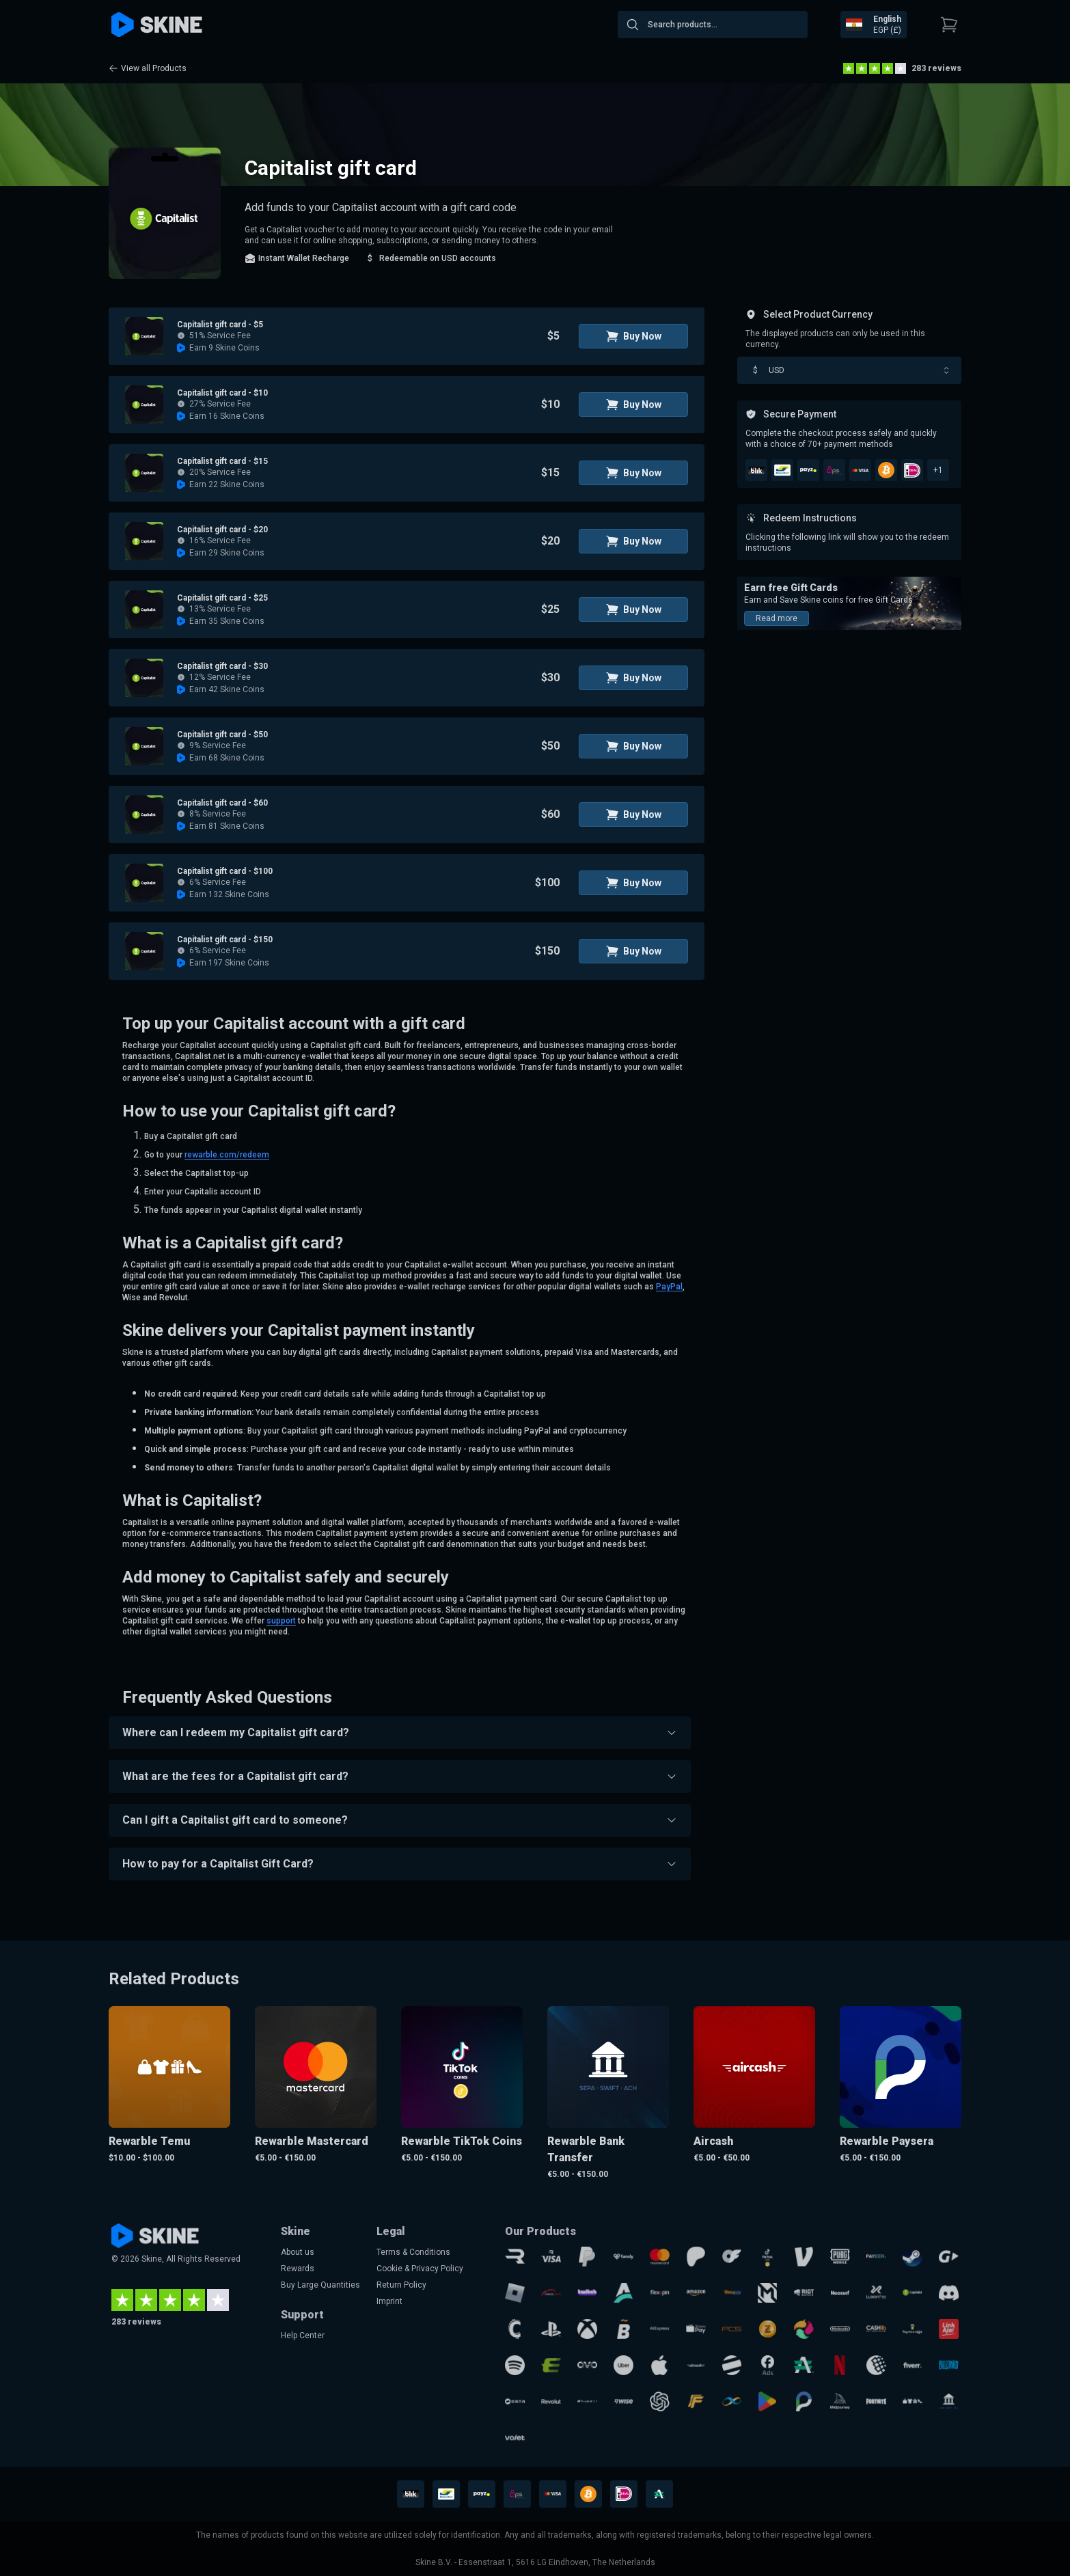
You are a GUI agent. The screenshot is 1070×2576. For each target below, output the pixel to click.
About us (297, 2252)
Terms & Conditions (413, 2252)
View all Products (148, 68)
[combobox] (713, 24)
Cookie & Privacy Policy (419, 2268)
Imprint (389, 2301)
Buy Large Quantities (320, 2285)
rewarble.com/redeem (226, 1155)
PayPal (669, 1286)
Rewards (297, 2268)
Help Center (303, 2335)
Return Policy (401, 2285)
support (281, 1621)
